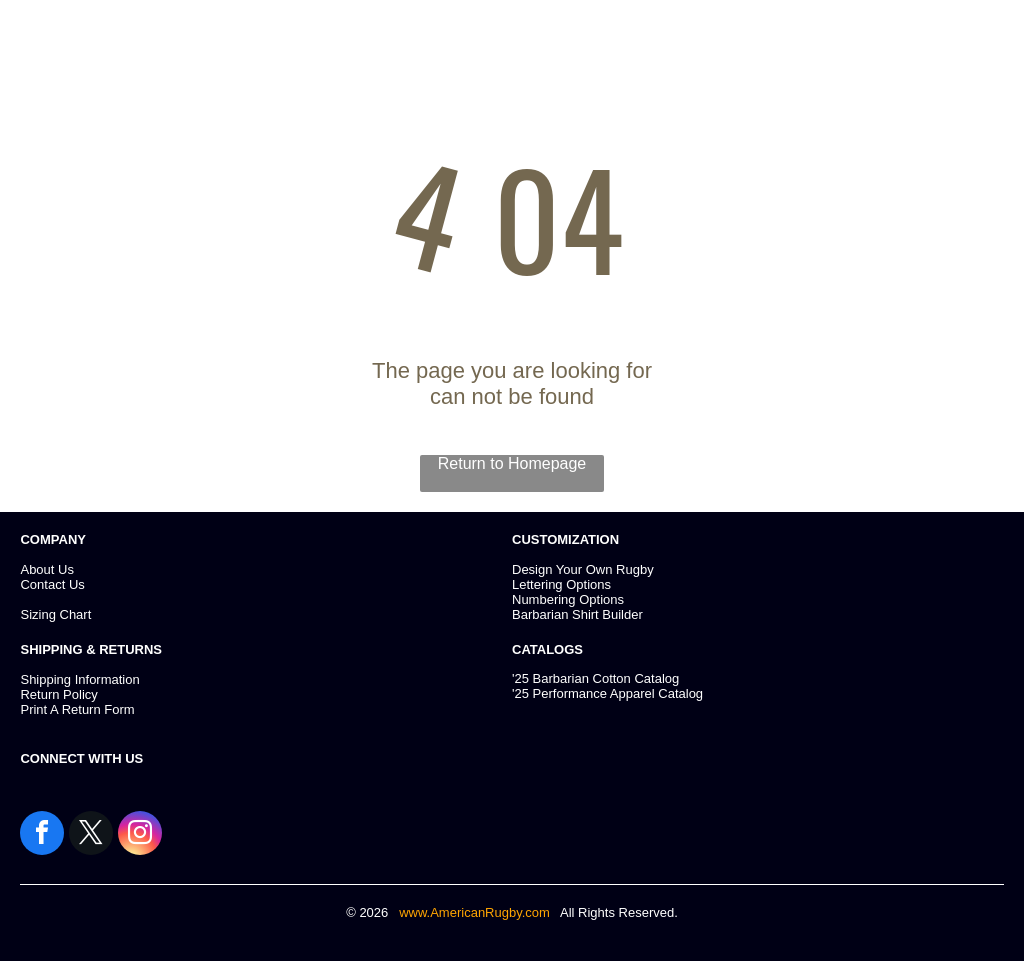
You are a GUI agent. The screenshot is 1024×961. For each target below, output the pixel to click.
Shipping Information (79, 679)
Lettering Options (561, 584)
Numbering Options (568, 599)
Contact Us (52, 584)
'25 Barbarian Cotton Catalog (595, 678)
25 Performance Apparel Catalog (608, 693)
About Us (46, 569)
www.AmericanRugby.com (476, 912)
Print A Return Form (77, 709)
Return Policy (58, 694)
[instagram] (140, 835)
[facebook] (42, 835)
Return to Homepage (512, 463)
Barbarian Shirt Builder (577, 614)
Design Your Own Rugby (583, 569)
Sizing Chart (55, 614)
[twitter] (91, 835)
